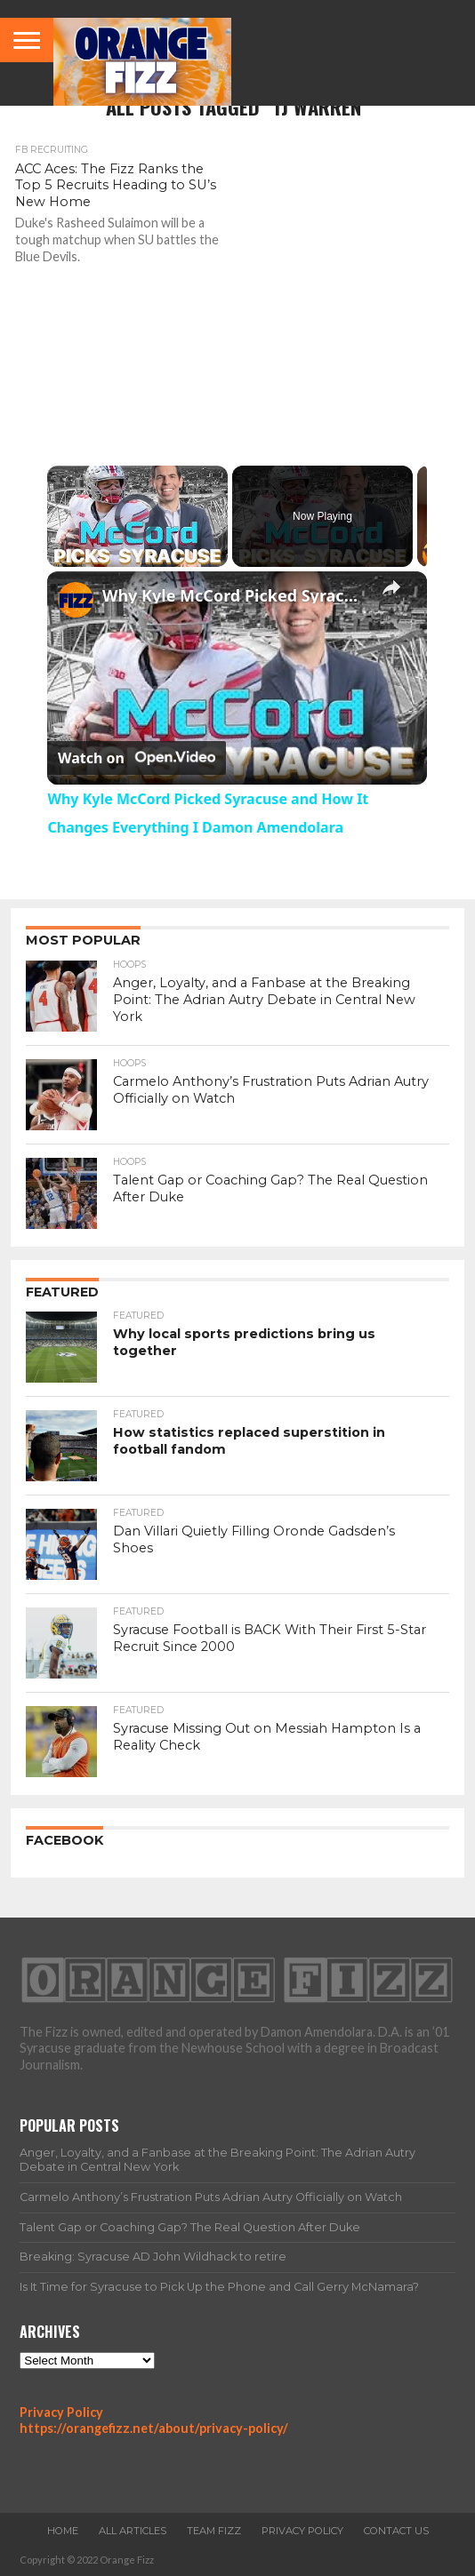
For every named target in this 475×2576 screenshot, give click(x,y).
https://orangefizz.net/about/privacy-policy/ (154, 2428)
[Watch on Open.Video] (136, 758)
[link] (75, 600)
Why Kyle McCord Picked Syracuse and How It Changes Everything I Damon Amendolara (234, 595)
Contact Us (396, 2530)
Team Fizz (214, 2530)
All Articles (132, 2530)
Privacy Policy (61, 2412)
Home (62, 2530)
